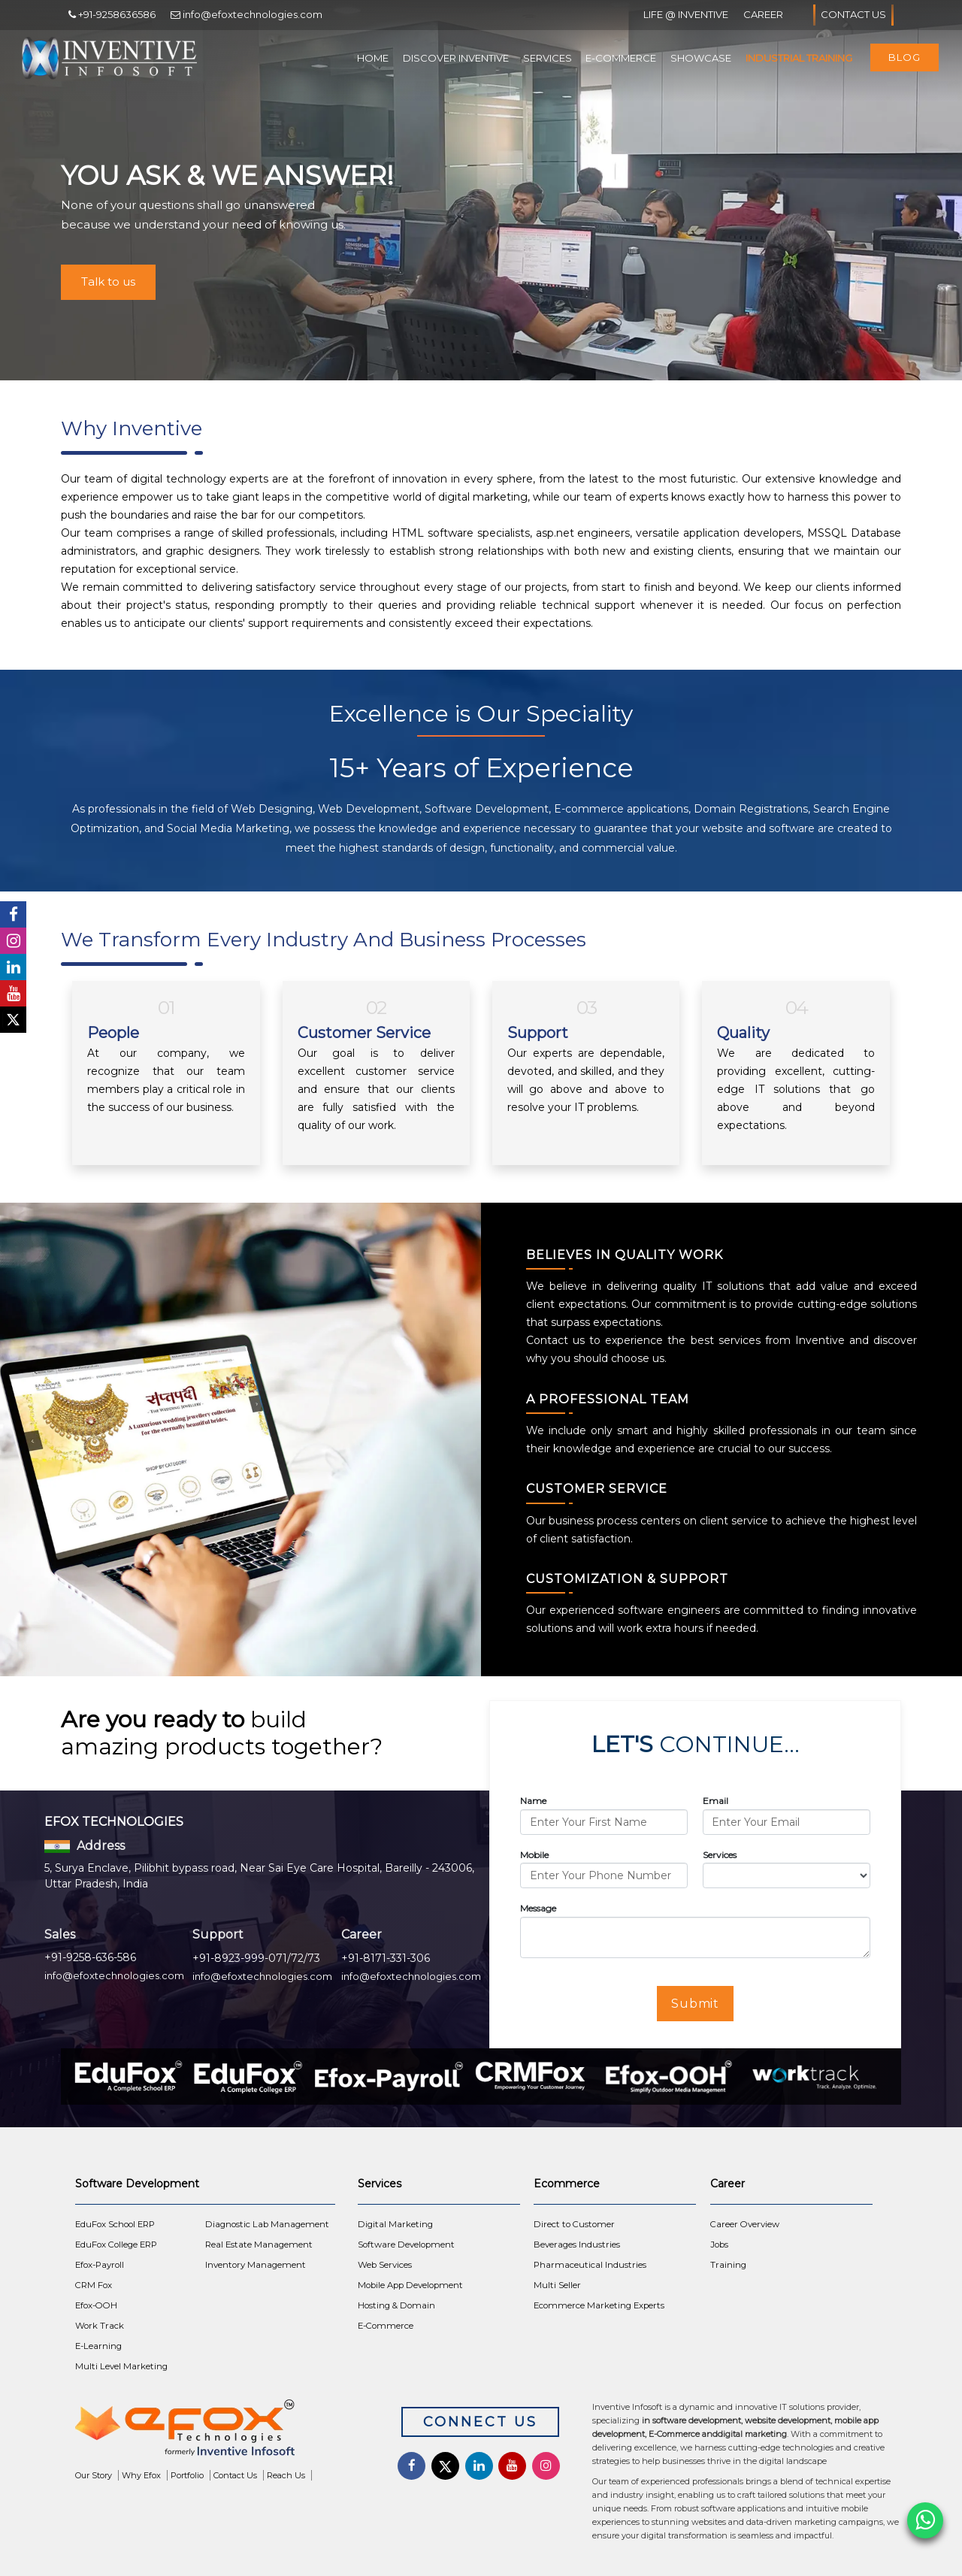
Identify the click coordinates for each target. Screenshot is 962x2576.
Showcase (700, 58)
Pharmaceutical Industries (590, 2265)
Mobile (534, 1854)
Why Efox (141, 2475)
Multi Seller (557, 2285)
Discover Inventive (456, 58)
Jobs (719, 2244)
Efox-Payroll (99, 2265)
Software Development (406, 2244)
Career (763, 14)
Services (547, 58)
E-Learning (98, 2346)
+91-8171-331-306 (385, 1958)
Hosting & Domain (396, 2305)
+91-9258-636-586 (90, 1957)
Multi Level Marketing (121, 2366)
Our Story (93, 2475)
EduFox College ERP (116, 2244)
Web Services (385, 2265)
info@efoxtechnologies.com (114, 1975)
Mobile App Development (410, 2285)
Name (533, 1800)
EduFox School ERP (115, 2224)
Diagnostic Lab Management (267, 2224)
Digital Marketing (395, 2224)
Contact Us (853, 15)
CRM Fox (93, 2285)
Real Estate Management (259, 2244)
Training (728, 2265)
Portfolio (187, 2475)
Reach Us (286, 2475)
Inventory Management (255, 2265)
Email (715, 1800)
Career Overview (744, 2224)
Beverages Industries (577, 2244)
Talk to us (108, 281)
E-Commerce (620, 58)
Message (538, 1908)
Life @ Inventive (685, 14)
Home (373, 58)
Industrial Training (799, 58)
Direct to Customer (574, 2224)
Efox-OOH (96, 2305)
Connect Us (480, 2422)
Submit (695, 2003)
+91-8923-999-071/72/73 (256, 1958)
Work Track (99, 2325)
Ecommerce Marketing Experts (599, 2305)
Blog (904, 57)
